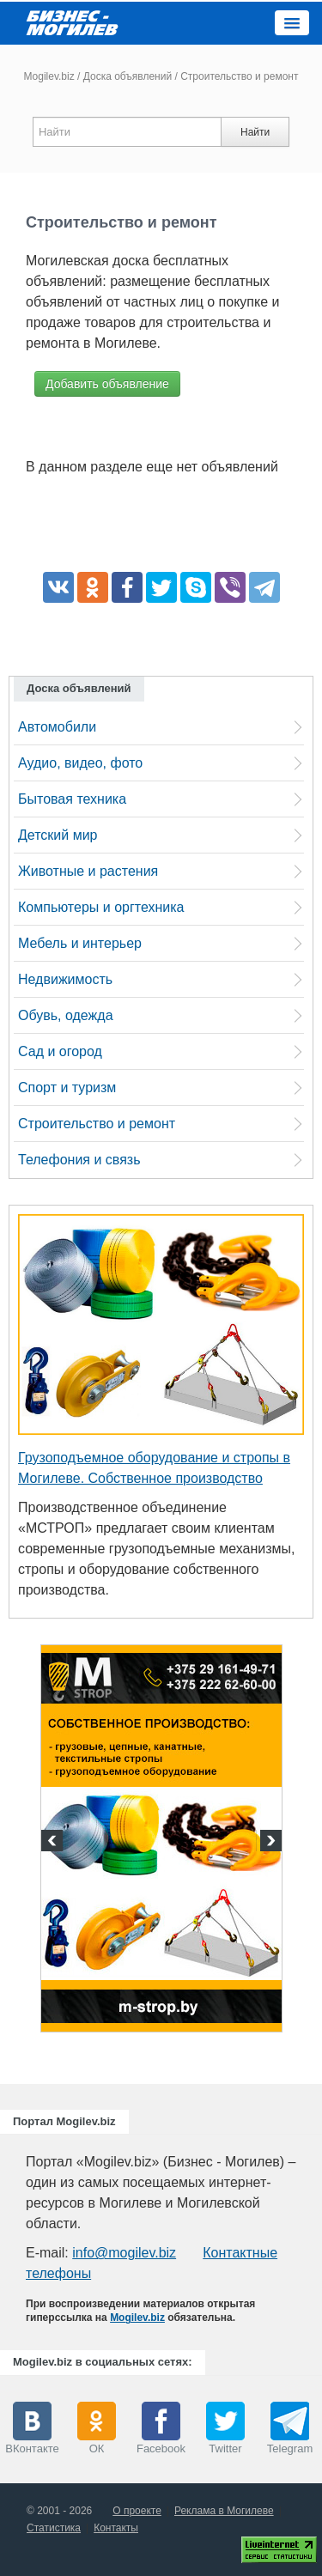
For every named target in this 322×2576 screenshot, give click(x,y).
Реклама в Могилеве (224, 2511)
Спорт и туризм (67, 1087)
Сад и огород (60, 1051)
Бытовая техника (72, 799)
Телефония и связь (79, 1159)
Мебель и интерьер (80, 943)
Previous (54, 1843)
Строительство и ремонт (96, 1123)
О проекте (136, 2511)
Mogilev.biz (49, 76)
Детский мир (58, 835)
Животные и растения (88, 871)
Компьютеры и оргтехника (101, 907)
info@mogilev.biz (124, 2252)
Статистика (54, 2528)
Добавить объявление (107, 384)
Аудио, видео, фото (80, 763)
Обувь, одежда (65, 1015)
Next (269, 1843)
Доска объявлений (127, 76)
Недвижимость (65, 979)
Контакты (116, 2528)
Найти (255, 132)
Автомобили (57, 727)
